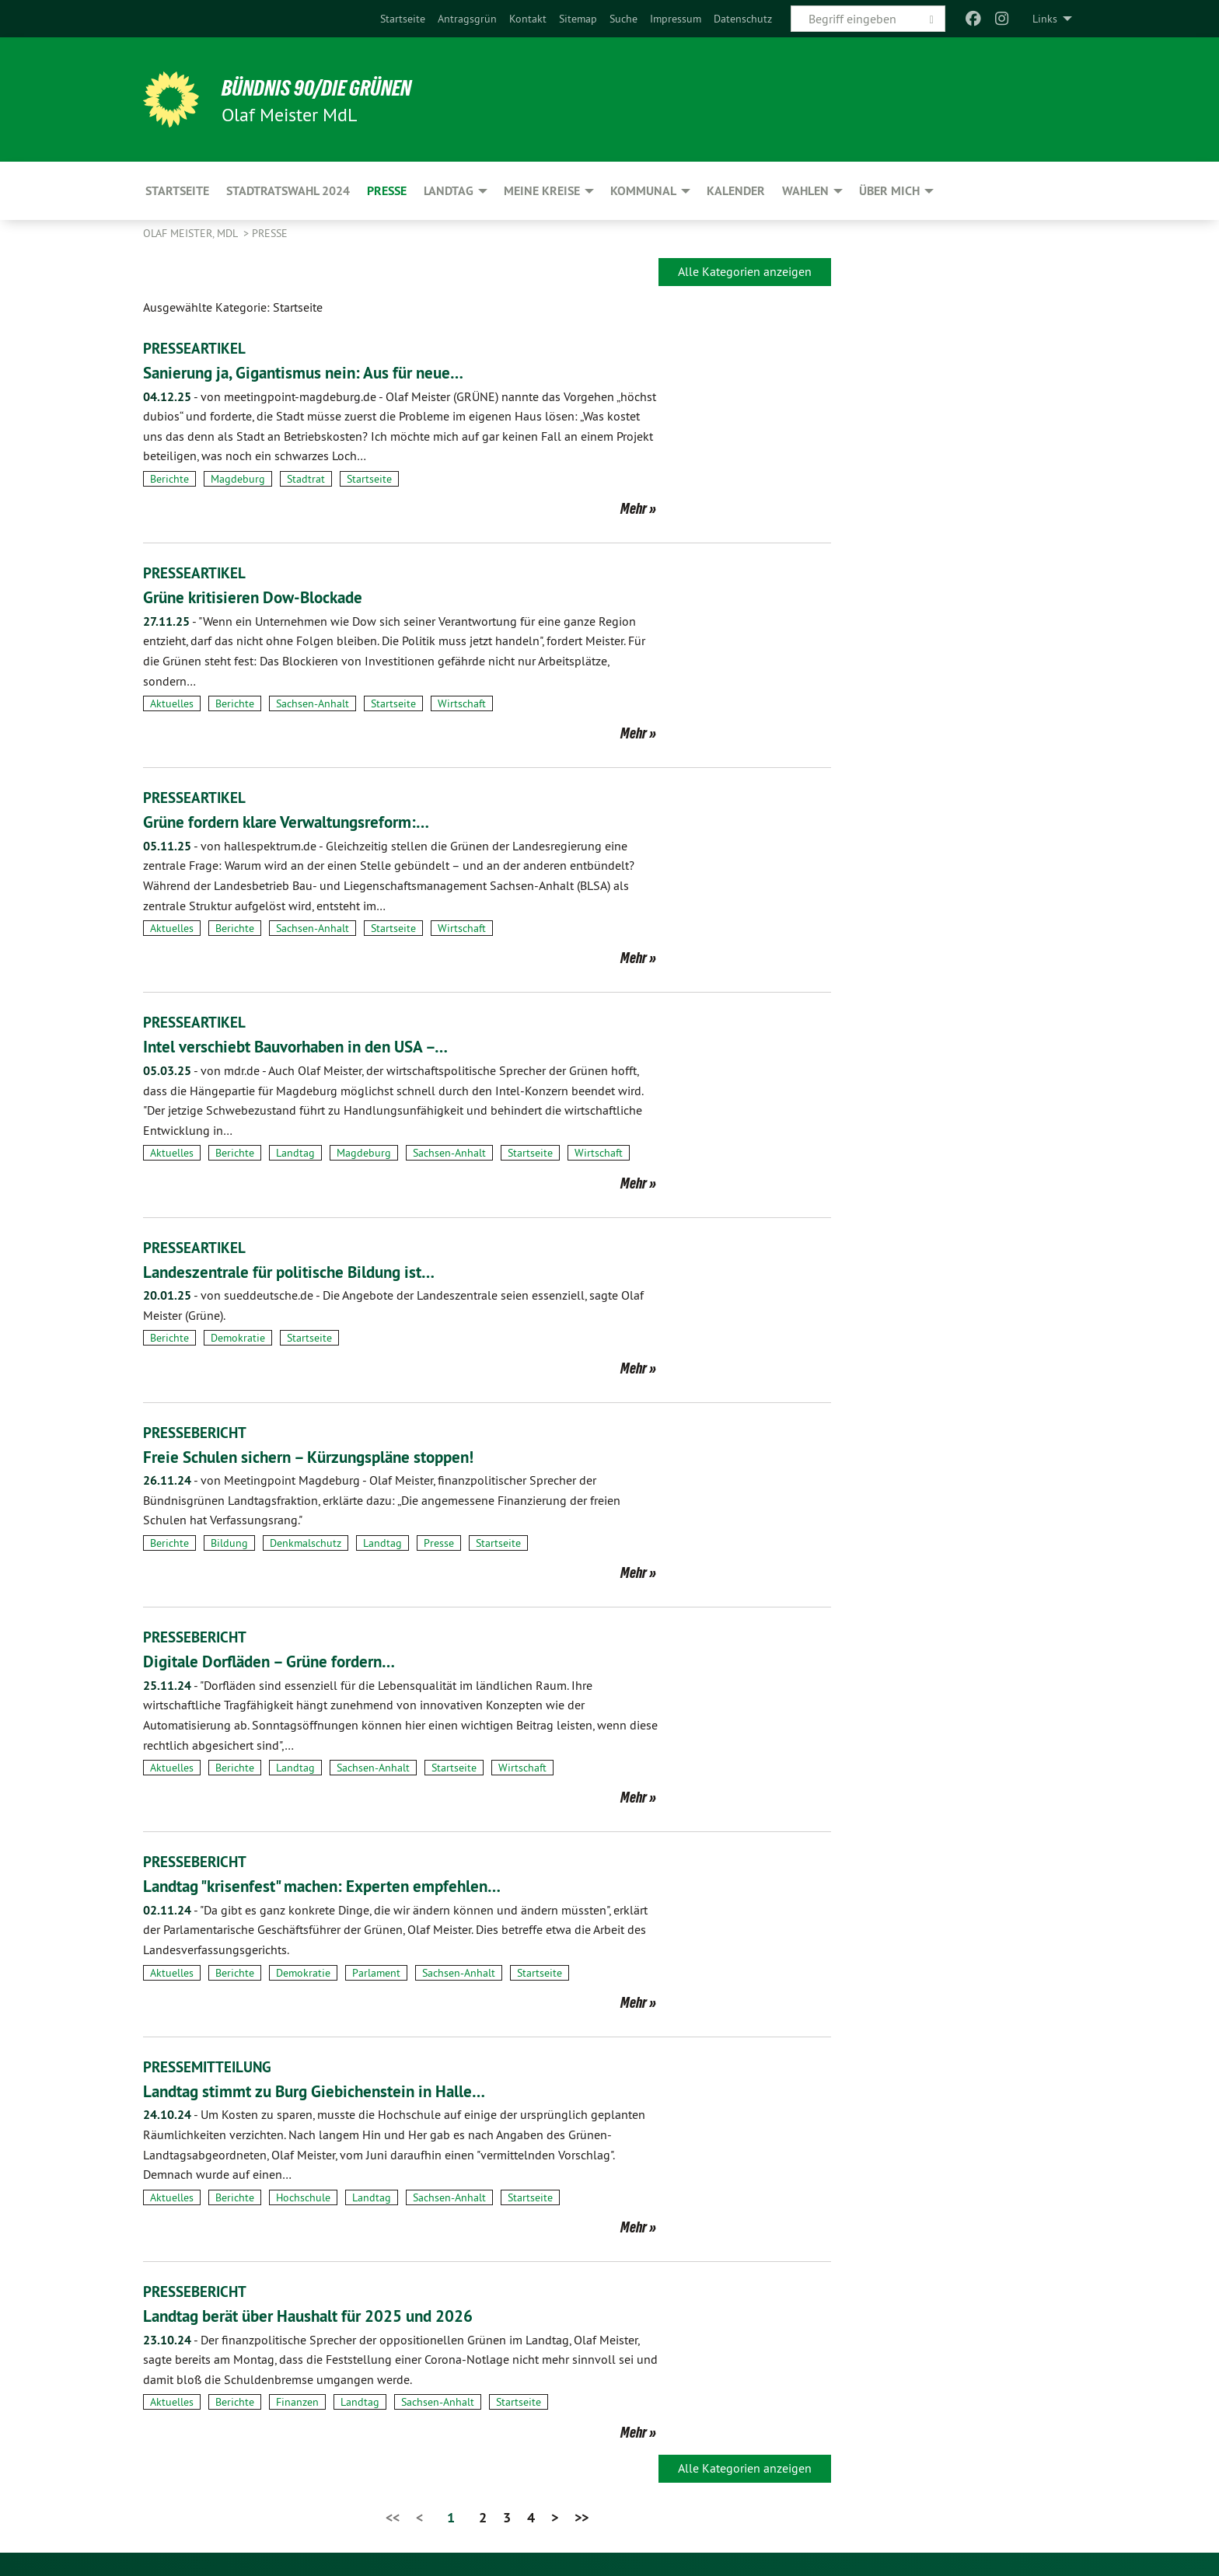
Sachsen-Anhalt (312, 703)
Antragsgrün (467, 19)
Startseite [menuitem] (177, 191)
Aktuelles (172, 703)
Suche (623, 19)
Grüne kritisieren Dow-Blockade (268, 597)
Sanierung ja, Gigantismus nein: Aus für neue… (325, 372)
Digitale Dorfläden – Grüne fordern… (288, 1661)
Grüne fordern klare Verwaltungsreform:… (307, 821)
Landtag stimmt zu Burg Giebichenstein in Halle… (338, 2091)
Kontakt (528, 19)
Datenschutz (743, 19)
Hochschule (303, 2197)
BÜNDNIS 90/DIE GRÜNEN (334, 87)
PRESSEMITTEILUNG (210, 2067)
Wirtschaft (462, 703)
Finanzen (297, 2402)
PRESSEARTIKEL (196, 348)
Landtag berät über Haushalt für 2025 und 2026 (335, 2315)
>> (582, 2517)
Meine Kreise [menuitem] (542, 191)
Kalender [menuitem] (736, 191)
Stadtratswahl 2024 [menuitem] (288, 191)
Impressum (675, 19)
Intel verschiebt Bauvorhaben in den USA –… (318, 1046)
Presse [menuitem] (387, 191)
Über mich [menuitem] (889, 191)
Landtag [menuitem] (448, 191)
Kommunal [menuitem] (643, 191)
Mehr (633, 508)
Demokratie (238, 1338)
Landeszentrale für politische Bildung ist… (309, 1271)
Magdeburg (238, 479)
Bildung (229, 1543)
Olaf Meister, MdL (191, 233)
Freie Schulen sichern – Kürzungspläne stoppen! (332, 1456)
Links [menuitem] (1044, 19)
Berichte (169, 479)
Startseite (402, 19)
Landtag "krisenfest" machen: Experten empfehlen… (348, 1885)
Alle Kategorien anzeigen (745, 271)
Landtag (295, 1153)
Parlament (376, 1973)
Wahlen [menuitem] (805, 191)
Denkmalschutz (305, 1543)
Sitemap (578, 19)
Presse (270, 233)
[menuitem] (402, 18)
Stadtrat (306, 479)
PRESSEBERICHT (197, 1432)
